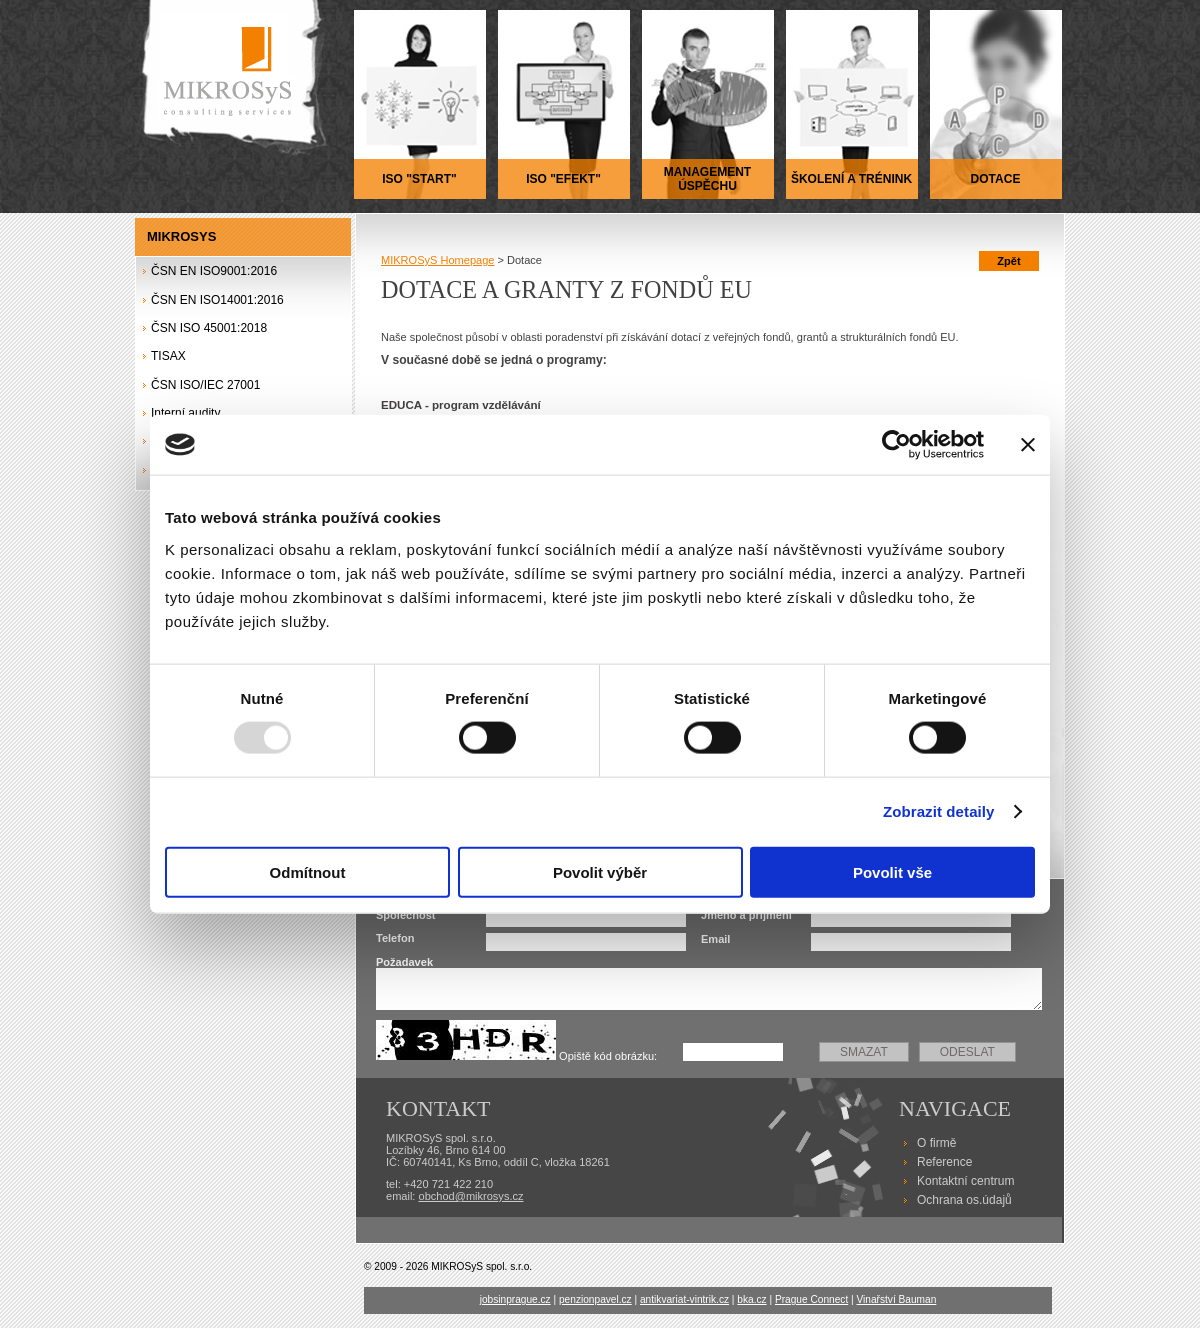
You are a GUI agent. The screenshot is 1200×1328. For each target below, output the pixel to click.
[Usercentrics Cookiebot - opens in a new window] (896, 445)
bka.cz (751, 1299)
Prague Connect (811, 1299)
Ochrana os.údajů (964, 1200)
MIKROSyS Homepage (437, 260)
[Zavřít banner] (1028, 445)
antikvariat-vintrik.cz (684, 1299)
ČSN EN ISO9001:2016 (214, 271)
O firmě (936, 1143)
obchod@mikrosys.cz (471, 1196)
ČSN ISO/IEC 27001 (205, 385)
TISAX (168, 356)
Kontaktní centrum (965, 1181)
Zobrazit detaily (939, 811)
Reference (944, 1162)
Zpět (1008, 261)
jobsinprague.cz (515, 1299)
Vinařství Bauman (896, 1299)
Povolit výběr (600, 871)
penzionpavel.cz (595, 1299)
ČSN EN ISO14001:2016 (217, 300)
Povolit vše (892, 871)
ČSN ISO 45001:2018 (209, 328)
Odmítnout (308, 871)
